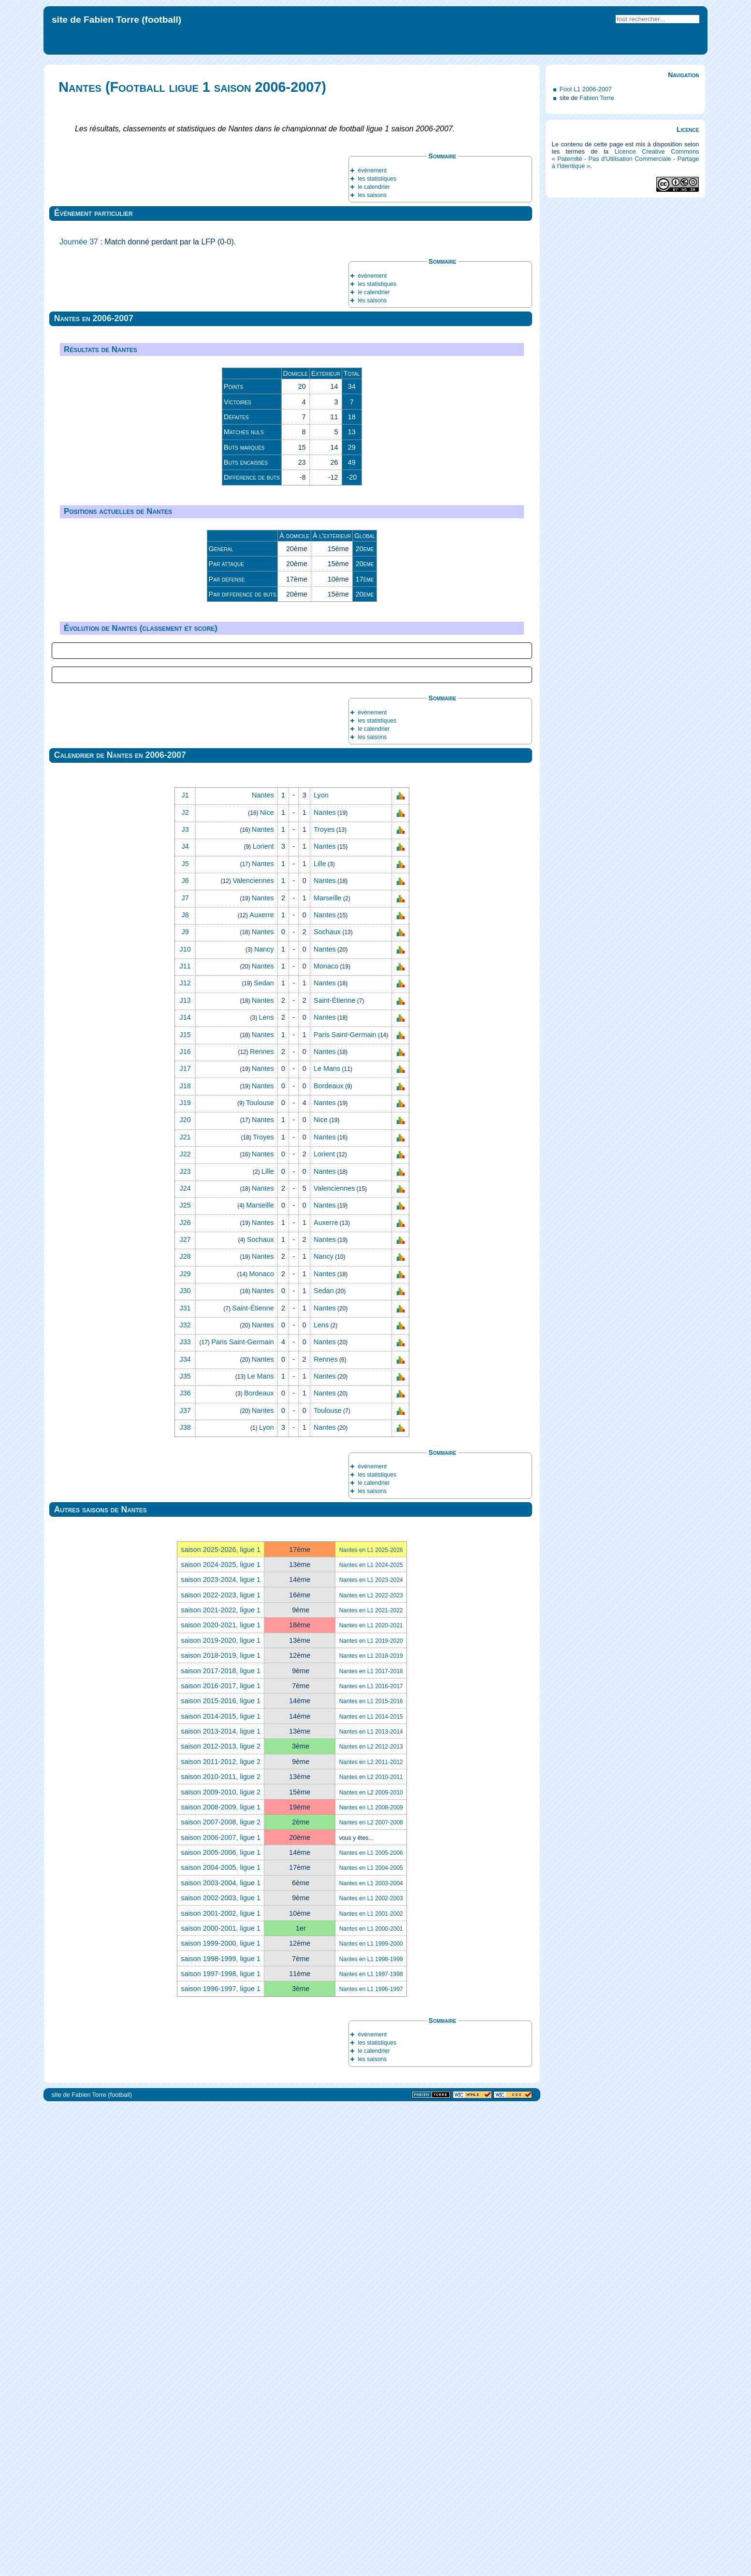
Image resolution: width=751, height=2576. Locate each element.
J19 (185, 1572)
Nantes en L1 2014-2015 (371, 2186)
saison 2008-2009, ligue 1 (220, 2276)
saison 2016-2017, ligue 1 (220, 2155)
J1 (185, 1264)
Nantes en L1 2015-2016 (371, 2170)
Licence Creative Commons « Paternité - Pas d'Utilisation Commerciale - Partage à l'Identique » (625, 159)
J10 (185, 1419)
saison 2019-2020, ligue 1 (220, 2110)
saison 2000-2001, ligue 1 (220, 2398)
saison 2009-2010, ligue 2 (220, 2261)
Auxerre (261, 1384)
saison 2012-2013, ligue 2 (220, 2216)
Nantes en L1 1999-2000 (371, 2413)
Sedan (264, 1453)
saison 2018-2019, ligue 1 (220, 2125)
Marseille (328, 1367)
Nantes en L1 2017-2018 (371, 2140)
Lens (266, 1487)
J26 (185, 1692)
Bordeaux (329, 1555)
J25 (185, 1675)
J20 (185, 1590)
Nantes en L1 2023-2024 (371, 2049)
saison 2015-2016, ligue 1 (220, 2170)
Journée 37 (78, 242)
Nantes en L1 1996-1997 (371, 2459)
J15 (185, 1504)
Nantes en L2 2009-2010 (371, 2262)
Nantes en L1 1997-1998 (371, 2443)
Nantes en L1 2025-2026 (371, 2019)
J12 (185, 1453)
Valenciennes (253, 1350)
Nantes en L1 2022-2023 (371, 2065)
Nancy (264, 1419)
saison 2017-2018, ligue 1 (220, 2140)
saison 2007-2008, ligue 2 (220, 2291)
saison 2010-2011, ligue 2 (220, 2246)
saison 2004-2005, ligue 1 (220, 2337)
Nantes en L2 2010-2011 (371, 2246)
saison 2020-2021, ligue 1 (220, 2095)
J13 (185, 1470)
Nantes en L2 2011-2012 (371, 2231)
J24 (185, 1658)
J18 (185, 1555)
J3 (185, 1299)
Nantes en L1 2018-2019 (371, 2125)
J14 (185, 1487)
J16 (185, 1521)
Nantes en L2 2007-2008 (371, 2292)
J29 (185, 1743)
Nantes (263, 1264)
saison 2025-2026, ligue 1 (220, 2019)
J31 (185, 1777)
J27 (185, 1709)
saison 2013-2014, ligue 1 (220, 2201)
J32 (185, 1794)
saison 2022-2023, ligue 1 (220, 2064)
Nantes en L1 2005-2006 (371, 2322)
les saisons (372, 195)
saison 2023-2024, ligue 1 (220, 2049)
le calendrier (374, 187)
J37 (185, 1880)
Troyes (324, 1299)
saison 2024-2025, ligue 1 (220, 2034)
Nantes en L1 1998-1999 (371, 2428)
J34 (185, 1829)
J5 (185, 1333)
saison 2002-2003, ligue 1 (220, 2367)
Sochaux (327, 1401)
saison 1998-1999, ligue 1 (220, 2428)
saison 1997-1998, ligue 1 (220, 2443)
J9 (185, 1401)
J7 (185, 1367)
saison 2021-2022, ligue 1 (220, 2079)
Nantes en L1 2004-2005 (371, 2337)
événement (372, 170)
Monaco (326, 1435)
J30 (185, 1760)
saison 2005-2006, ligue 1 (220, 2322)
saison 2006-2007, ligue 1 (220, 2307)
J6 (185, 1350)
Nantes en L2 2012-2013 (371, 2216)
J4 (185, 1316)
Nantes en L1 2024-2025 (371, 2034)
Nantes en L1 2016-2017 (371, 2155)
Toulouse (260, 1572)
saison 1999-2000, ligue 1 (220, 2413)
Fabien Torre (596, 97)
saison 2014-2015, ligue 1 (220, 2186)
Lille (320, 1333)
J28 (185, 1726)
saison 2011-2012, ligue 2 (220, 2231)
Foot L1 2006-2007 (586, 89)
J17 (185, 1538)
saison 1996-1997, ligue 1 (220, 2458)
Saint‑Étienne (334, 1470)
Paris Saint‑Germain (345, 1504)
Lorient (263, 1316)
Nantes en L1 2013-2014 (371, 2201)
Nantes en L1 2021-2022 (371, 2080)
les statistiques (377, 178)
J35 (185, 1846)
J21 (185, 1606)
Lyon (321, 1264)
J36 (185, 1863)
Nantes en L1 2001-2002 (371, 2383)
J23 (185, 1641)
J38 (185, 1897)
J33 (185, 1811)
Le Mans (327, 1538)
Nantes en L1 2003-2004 (371, 2352)
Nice (267, 1282)
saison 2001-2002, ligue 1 (220, 2383)
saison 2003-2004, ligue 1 (220, 2352)
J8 (185, 1384)
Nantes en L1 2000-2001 (371, 2398)
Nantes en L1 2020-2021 (371, 2095)
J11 (185, 1435)
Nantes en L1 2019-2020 (371, 2110)
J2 (185, 1282)
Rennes (262, 1521)
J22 (185, 1623)
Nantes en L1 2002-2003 (371, 2367)
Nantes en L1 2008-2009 (371, 2277)
